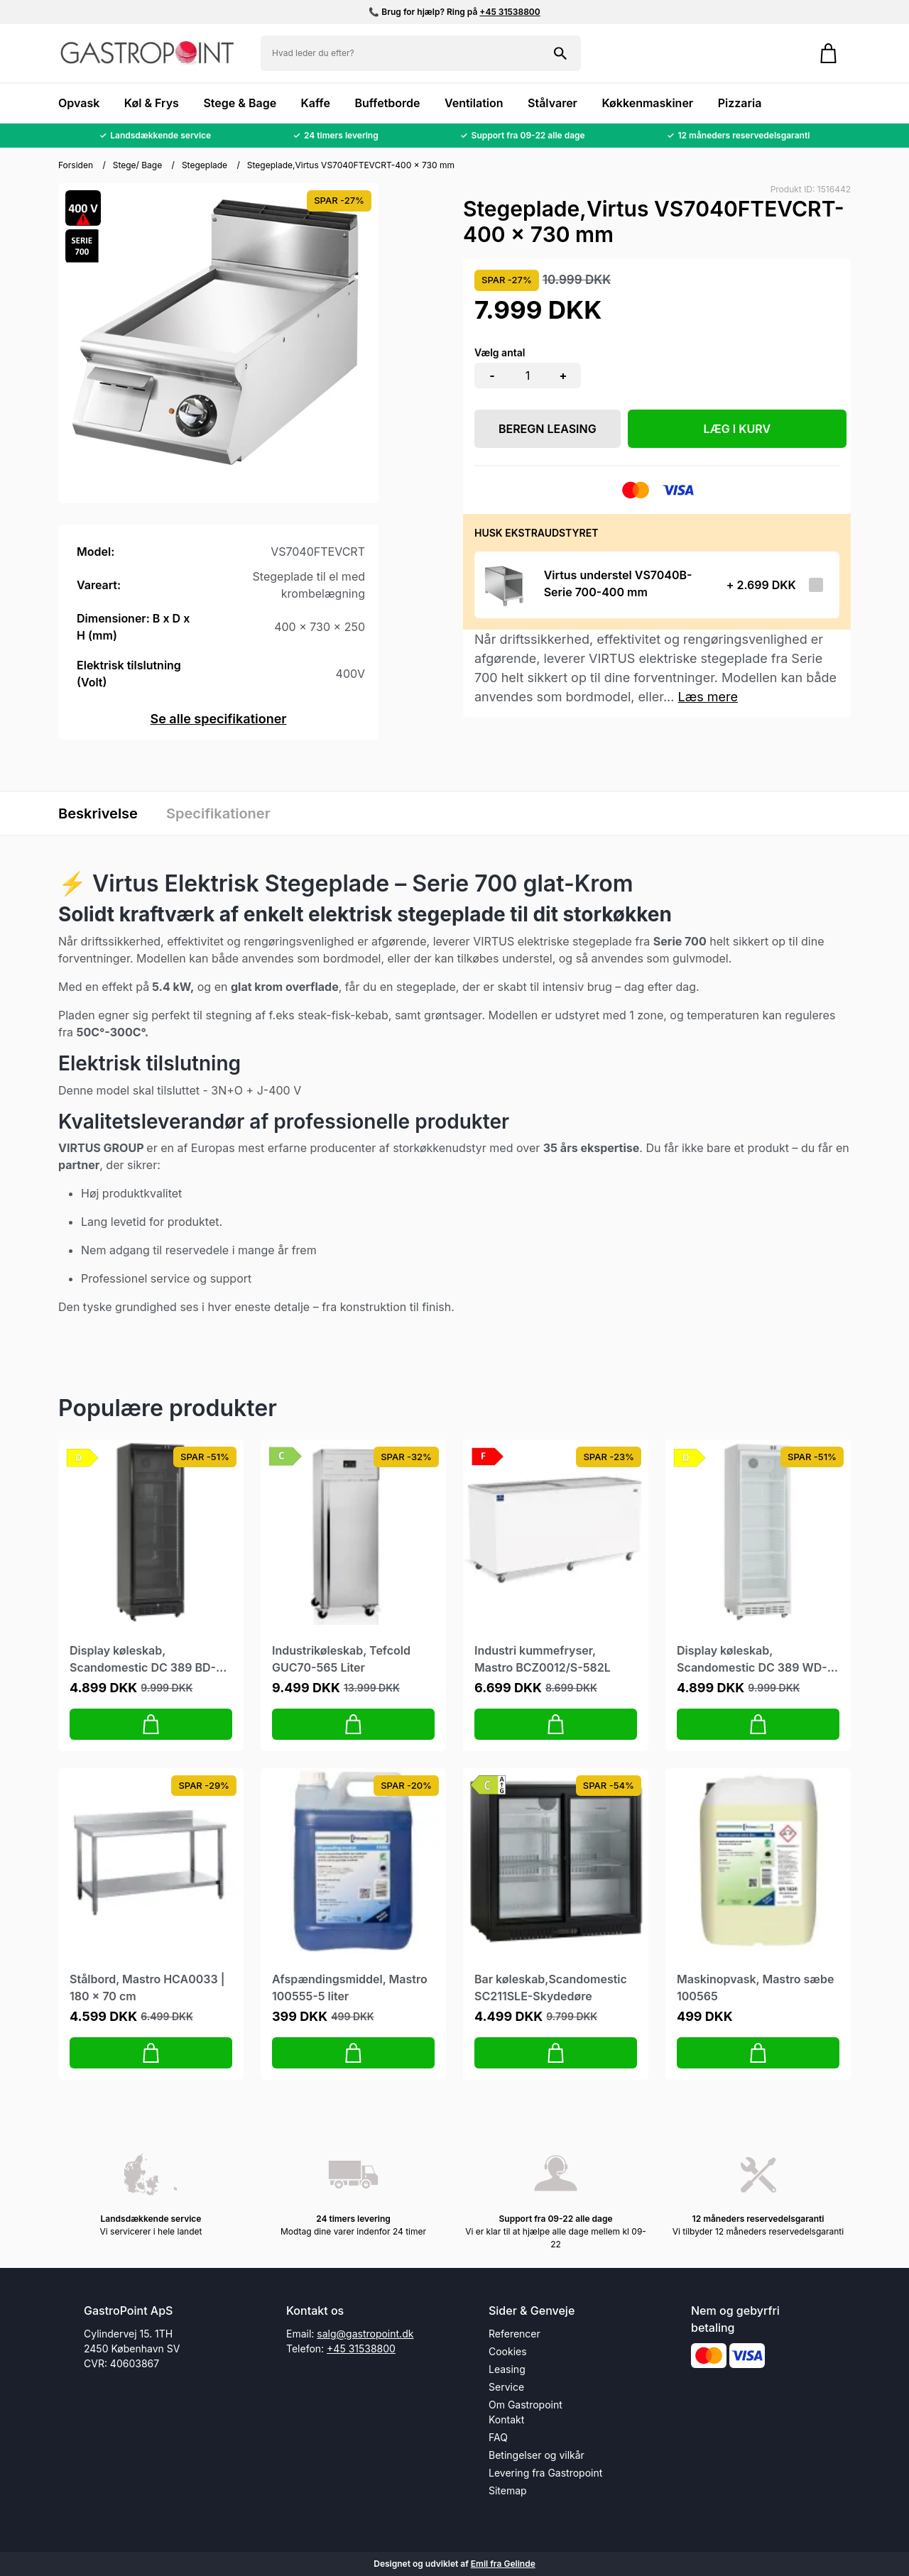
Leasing (507, 2369)
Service (506, 2387)
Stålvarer (552, 103)
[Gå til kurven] (828, 53)
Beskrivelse (98, 813)
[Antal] (527, 375)
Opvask (78, 103)
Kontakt (506, 2419)
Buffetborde (387, 103)
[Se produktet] (505, 585)
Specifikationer (218, 813)
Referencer (514, 2334)
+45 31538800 (509, 11)
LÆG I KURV (737, 429)
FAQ (498, 2437)
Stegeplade (204, 165)
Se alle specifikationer (218, 718)
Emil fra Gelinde (503, 2563)
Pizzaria (740, 103)
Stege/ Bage (138, 165)
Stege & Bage (239, 103)
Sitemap (508, 2490)
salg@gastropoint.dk (365, 2334)
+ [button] (563, 375)
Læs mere (708, 696)
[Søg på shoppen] (560, 53)
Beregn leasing (548, 429)
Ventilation (474, 103)
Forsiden (75, 165)
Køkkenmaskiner (647, 103)
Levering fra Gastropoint (545, 2473)
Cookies (508, 2351)
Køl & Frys (151, 103)
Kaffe (315, 103)
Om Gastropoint (525, 2405)
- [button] (491, 375)
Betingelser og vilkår (536, 2455)
